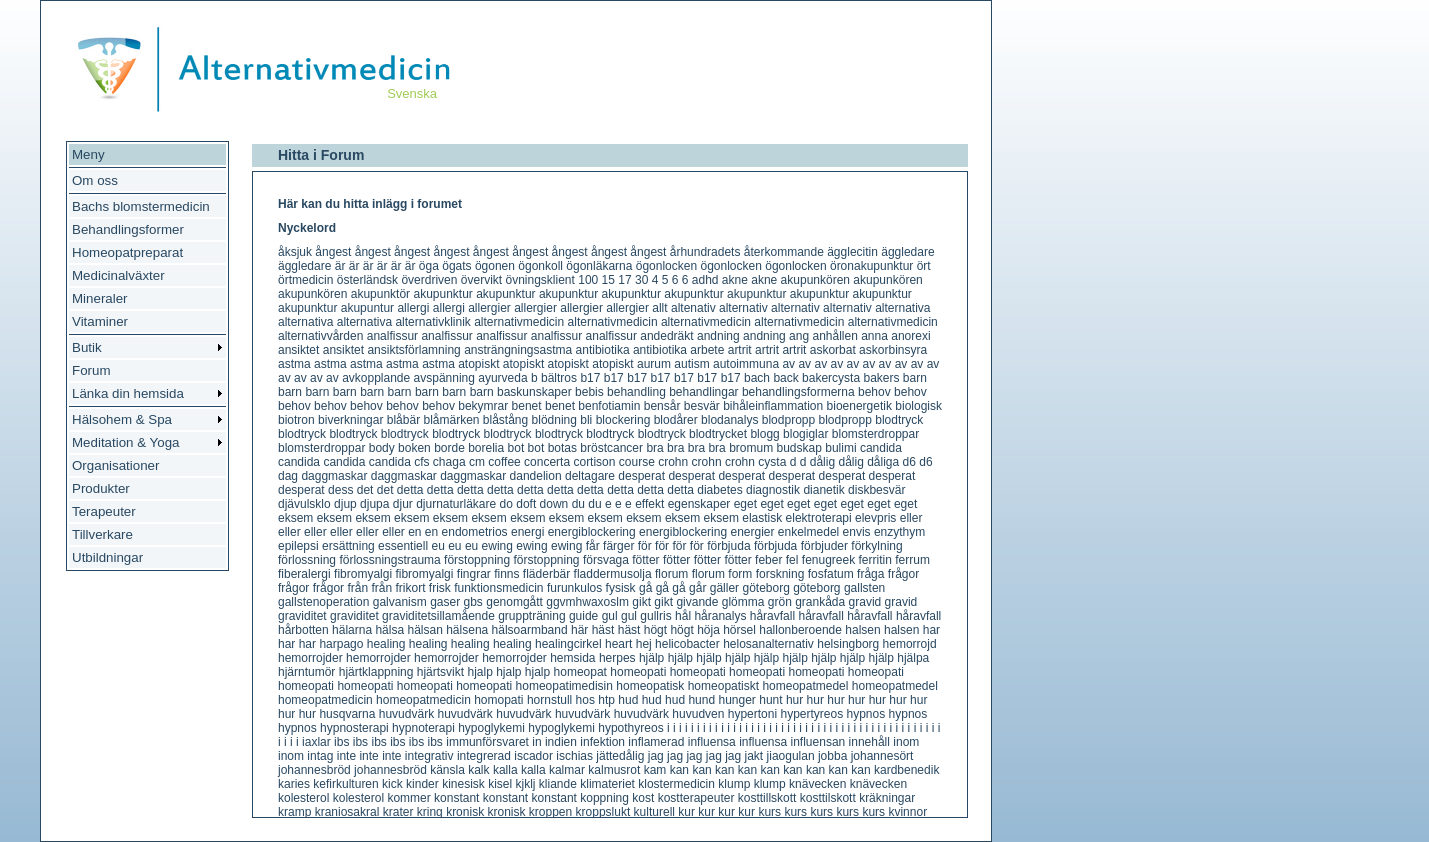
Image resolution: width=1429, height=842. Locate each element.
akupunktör (380, 294)
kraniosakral (347, 812)
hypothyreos (630, 728)
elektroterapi (819, 518)
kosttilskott (828, 798)
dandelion (536, 476)
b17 (590, 378)
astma (294, 364)
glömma (743, 602)
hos (585, 700)
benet (527, 406)
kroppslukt (603, 812)
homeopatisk (650, 686)
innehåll (869, 742)
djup (345, 504)
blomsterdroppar (875, 434)
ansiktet (298, 350)
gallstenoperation (323, 602)
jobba (832, 756)
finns (506, 574)
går (697, 588)
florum (671, 574)
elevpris (875, 518)
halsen (862, 630)
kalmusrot (614, 770)
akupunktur (442, 294)
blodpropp (788, 420)
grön (780, 602)
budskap (798, 448)
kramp (294, 812)
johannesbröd (314, 770)
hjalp (479, 672)
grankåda (820, 602)
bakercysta (831, 378)
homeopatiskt (723, 686)
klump (734, 784)
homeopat (580, 672)
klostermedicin (676, 784)
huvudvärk (406, 714)
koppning (604, 798)
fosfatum (831, 574)
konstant (456, 798)
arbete (707, 350)
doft (526, 504)
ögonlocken (666, 266)
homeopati (638, 672)
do (506, 504)
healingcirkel (568, 644)
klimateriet (607, 784)
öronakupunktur (871, 266)
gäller (724, 588)
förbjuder (824, 546)
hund (701, 700)
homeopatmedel (805, 686)
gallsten (864, 588)
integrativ (429, 756)
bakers (881, 378)
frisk (440, 588)
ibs (341, 742)
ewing (497, 546)
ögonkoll (540, 266)
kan (679, 770)
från (357, 588)
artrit (740, 350)
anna (874, 336)
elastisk (762, 518)
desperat (641, 476)
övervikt (481, 280)
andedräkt (666, 336)
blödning (554, 420)
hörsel (739, 630)
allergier (489, 308)
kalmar (567, 770)
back (785, 378)
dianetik (823, 490)
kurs (769, 812)
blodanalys (729, 420)
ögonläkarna (599, 266)
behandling (636, 392)
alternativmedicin (519, 322)
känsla (447, 770)
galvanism (400, 602)
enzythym (899, 532)
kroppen (550, 812)
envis (857, 532)
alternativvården (320, 336)
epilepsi (298, 546)
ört (924, 266)
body (382, 448)
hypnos (866, 714)
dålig (822, 462)
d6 (909, 462)
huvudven (698, 714)
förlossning (307, 560)
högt (655, 630)
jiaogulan (791, 756)
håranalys (720, 616)
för (645, 546)
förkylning (876, 546)
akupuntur (367, 308)
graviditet (302, 616)
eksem (295, 518)
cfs (421, 462)
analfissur (392, 336)
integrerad (484, 756)
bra (654, 448)
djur (403, 504)
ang (799, 336)
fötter (645, 560)
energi (527, 532)
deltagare (590, 476)
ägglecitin (852, 252)
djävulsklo (304, 504)
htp (606, 700)
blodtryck (899, 420)
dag (288, 476)
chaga (449, 462)
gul (610, 616)
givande (697, 602)
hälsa (389, 630)
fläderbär (546, 574)
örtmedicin (305, 280)
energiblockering (592, 532)
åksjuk (295, 252)
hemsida (572, 658)
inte (346, 756)
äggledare (907, 252)
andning (718, 336)
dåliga (883, 462)
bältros (559, 378)
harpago (341, 644)
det (365, 490)
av (788, 364)
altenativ (693, 308)
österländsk (367, 280)
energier (752, 532)
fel (792, 560)
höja (708, 630)
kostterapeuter (696, 798)
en (414, 532)
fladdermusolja (613, 574)
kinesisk (463, 784)
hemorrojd (910, 644)
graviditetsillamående (438, 616)
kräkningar (887, 798)
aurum (654, 364)
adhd (705, 280)
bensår (662, 406)
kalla (505, 770)
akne (735, 280)
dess (340, 490)
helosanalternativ (768, 644)
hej (644, 644)
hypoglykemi (491, 728)
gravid (865, 602)
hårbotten (303, 630)
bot (516, 448)
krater (398, 812)
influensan (818, 742)
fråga (870, 574)
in (536, 742)
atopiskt (478, 364)
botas (562, 448)
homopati (498, 700)
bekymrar (483, 406)
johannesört (882, 756)
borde (449, 448)
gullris (655, 616)
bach (757, 378)
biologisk (918, 406)
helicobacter (687, 644)
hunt (770, 700)
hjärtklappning (376, 672)
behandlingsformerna (798, 392)
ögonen (495, 266)
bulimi (840, 448)
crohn (673, 462)
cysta (772, 462)
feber (768, 560)
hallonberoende (800, 630)
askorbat (833, 350)
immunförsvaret (487, 742)
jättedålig (620, 756)
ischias (574, 756)
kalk (478, 770)
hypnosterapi (354, 728)
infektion (602, 742)
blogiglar (805, 434)
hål (683, 616)
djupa (374, 504)
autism (691, 364)
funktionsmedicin (498, 588)
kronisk (465, 812)
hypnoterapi (423, 728)
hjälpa (913, 658)
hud (628, 700)
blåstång (505, 420)
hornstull (549, 700)
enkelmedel (808, 532)
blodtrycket (718, 434)
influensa (712, 742)
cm (477, 462)
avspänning (444, 378)
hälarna (352, 630)
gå (645, 588)
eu (437, 546)
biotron (296, 420)
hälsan (424, 630)
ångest (333, 252)
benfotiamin (609, 406)
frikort (410, 588)
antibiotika (603, 350)
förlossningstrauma (389, 560)
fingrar (474, 574)
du (578, 504)
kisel (500, 784)
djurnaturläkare (456, 504)
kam (655, 770)
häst (603, 630)
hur (794, 700)
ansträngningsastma (518, 350)
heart (618, 644)
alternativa (902, 308)
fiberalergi (304, 574)
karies (294, 784)
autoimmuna (746, 364)
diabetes (719, 490)
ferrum (912, 560)
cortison (594, 462)
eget (745, 504)
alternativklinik (432, 322)
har (931, 630)
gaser (445, 602)
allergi (413, 308)
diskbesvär (876, 490)
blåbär (403, 420)
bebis (589, 392)
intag (320, 756)
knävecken (817, 784)
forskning (780, 574)
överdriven (429, 280)
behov (874, 392)
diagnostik (773, 490)
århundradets (705, 252)
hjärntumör (306, 672)
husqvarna (347, 714)
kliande (558, 784)
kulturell (654, 812)
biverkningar (350, 420)
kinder (422, 784)
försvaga (606, 560)
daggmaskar (334, 476)
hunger (736, 700)
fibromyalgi (363, 574)
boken (414, 448)
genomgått (514, 602)
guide (583, 616)
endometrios (475, 532)
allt (659, 308)
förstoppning (477, 560)
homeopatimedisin (564, 686)
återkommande (784, 252)
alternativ (743, 308)
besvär (702, 406)
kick (392, 784)
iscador (533, 756)
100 (588, 280)
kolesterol (303, 798)
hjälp (651, 658)
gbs (473, 602)
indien (561, 742)
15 (608, 280)
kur (686, 812)
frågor (903, 574)
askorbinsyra (893, 350)
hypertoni (752, 714)
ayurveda (502, 378)
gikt (641, 602)
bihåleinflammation (773, 406)
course (637, 462)
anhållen (834, 336)
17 (624, 280)
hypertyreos (811, 714)
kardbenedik (906, 770)
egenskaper (699, 504)
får (593, 546)
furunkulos (574, 588)
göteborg (765, 588)
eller (911, 518)
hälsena (467, 630)
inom (906, 742)
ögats (456, 266)
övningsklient (539, 280)
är (340, 266)
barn (915, 378)
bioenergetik (859, 406)
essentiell (403, 546)
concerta (547, 462)
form (740, 574)
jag (656, 756)
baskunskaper (534, 392)
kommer (408, 798)
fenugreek (828, 560)
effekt (649, 504)
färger (618, 546)
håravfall (772, 616)
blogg (764, 434)
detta (410, 490)
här (579, 630)
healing (386, 644)
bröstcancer (611, 448)
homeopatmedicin (325, 700)
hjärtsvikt (440, 672)
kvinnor (907, 812)
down (554, 504)
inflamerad (656, 742)
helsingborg (848, 644)
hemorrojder (310, 658)
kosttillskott (767, 798)
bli (586, 420)
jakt (754, 756)
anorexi (910, 336)
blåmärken (451, 420)
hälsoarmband (530, 630)
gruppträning (531, 616)
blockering (623, 420)
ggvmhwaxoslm (587, 602)
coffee (504, 462)
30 (641, 280)
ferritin (875, 560)
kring (430, 812)
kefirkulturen (345, 784)
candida (881, 448)
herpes (617, 658)
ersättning (348, 546)
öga (429, 266)
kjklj (526, 784)
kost (643, 798)
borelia (486, 448)
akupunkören (815, 280)
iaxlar (316, 742)
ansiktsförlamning (413, 350)
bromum (751, 448)
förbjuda (728, 546)
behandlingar (703, 392)
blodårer (676, 420)
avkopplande (376, 378)
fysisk (621, 588)
